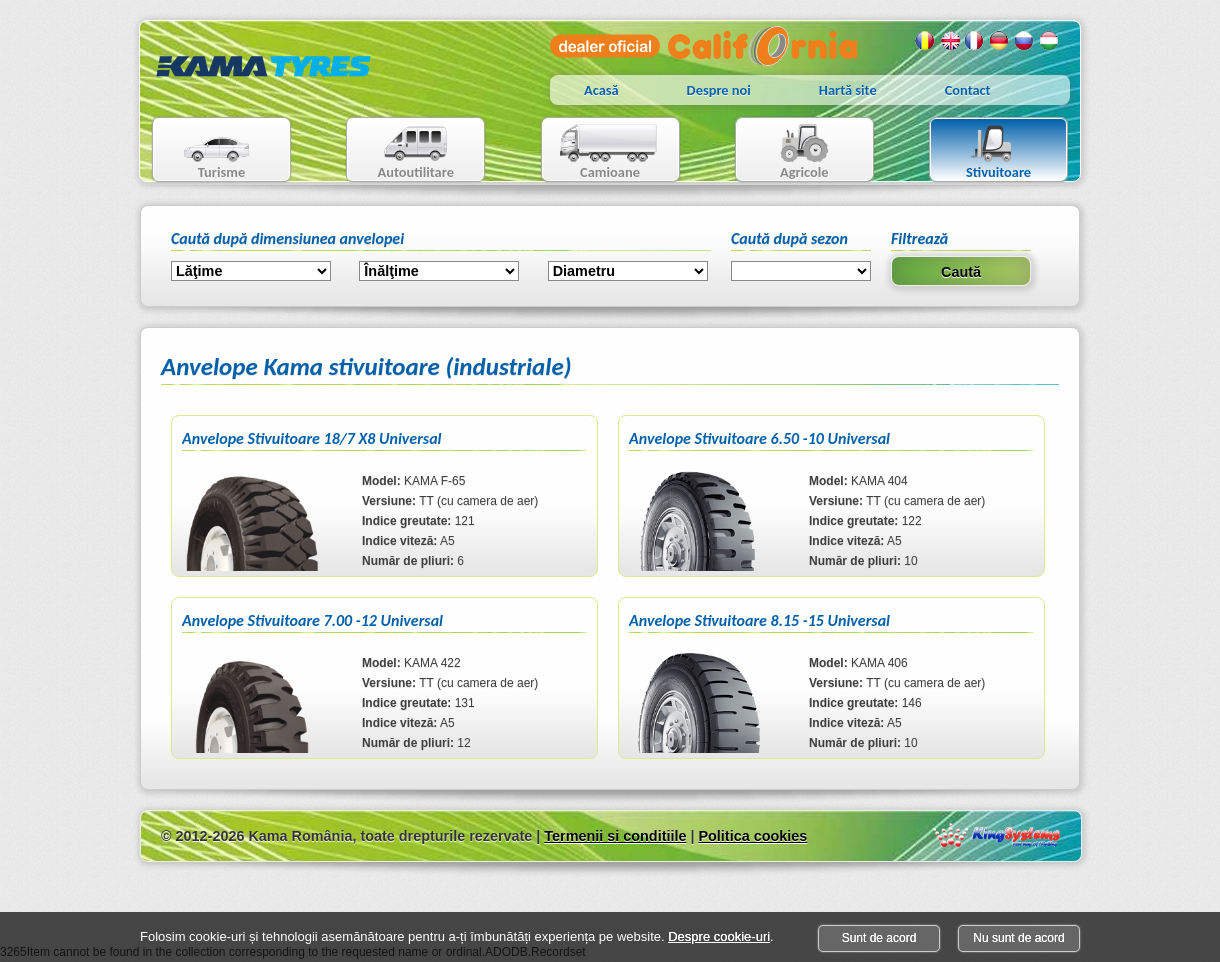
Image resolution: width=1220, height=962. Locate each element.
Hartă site (848, 90)
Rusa (1025, 41)
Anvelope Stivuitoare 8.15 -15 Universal (759, 620)
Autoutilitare (400, 151)
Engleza (950, 41)
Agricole (784, 151)
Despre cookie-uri (719, 936)
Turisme (204, 151)
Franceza (975, 41)
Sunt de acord (879, 938)
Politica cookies (752, 836)
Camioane (602, 151)
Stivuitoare (980, 151)
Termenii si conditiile (615, 836)
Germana (1000, 41)
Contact (968, 90)
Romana (925, 41)
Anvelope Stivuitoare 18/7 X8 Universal (312, 438)
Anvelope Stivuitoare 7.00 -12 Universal (312, 620)
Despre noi (719, 90)
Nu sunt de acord (1018, 938)
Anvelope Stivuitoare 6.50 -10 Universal (759, 438)
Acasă (601, 90)
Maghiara (1050, 41)
